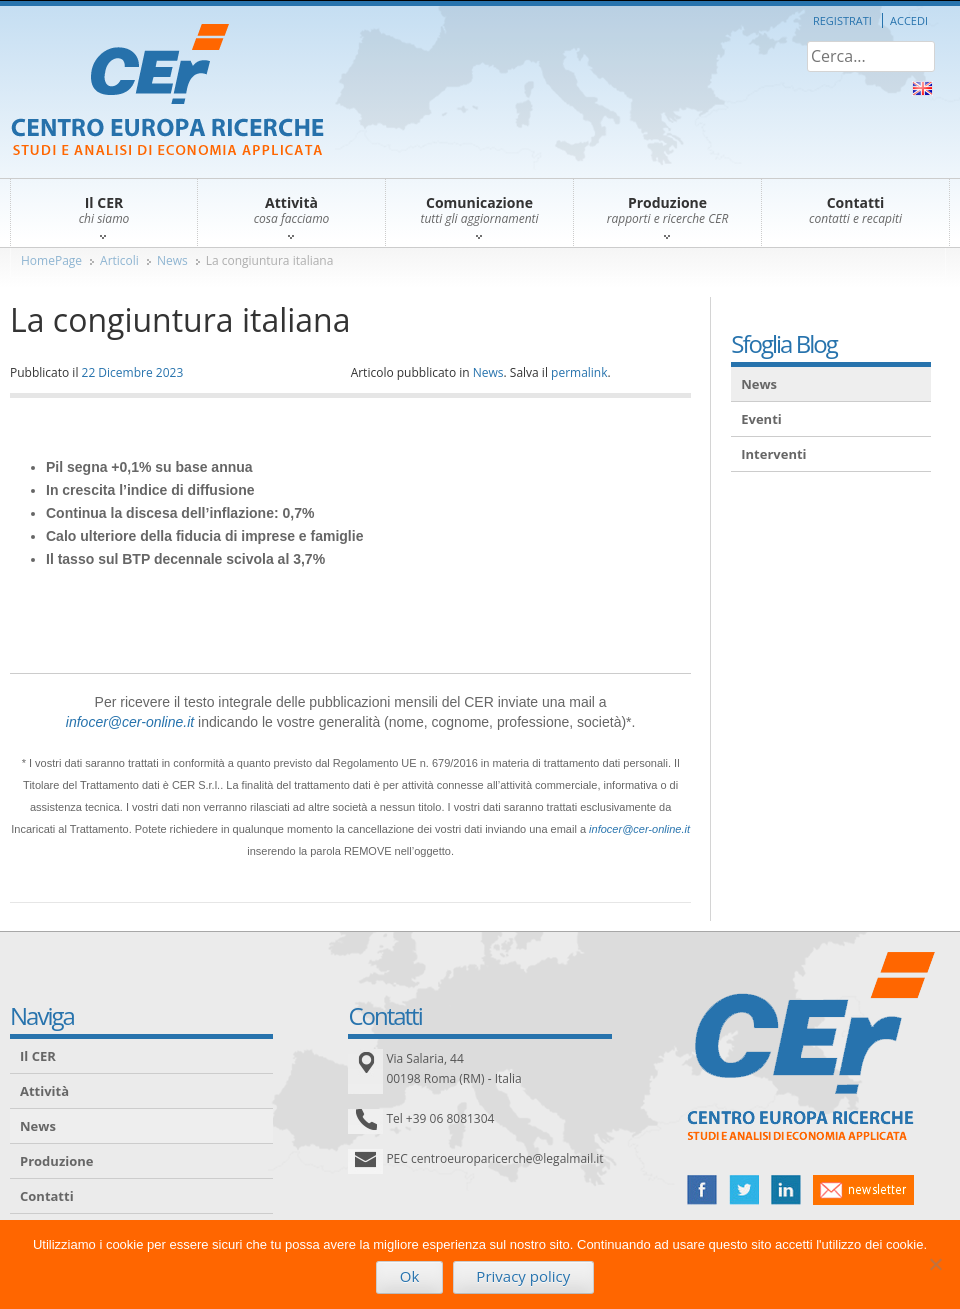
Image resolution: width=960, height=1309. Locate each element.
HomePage (51, 260)
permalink (579, 372)
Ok (410, 1276)
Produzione (56, 1161)
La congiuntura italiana (270, 260)
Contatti (47, 1196)
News (172, 260)
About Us (922, 88)
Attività (44, 1091)
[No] (935, 1264)
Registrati (842, 20)
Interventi (773, 454)
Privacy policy (523, 1276)
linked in (786, 1190)
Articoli (119, 260)
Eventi (761, 419)
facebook (702, 1190)
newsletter (863, 1190)
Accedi (909, 20)
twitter (744, 1190)
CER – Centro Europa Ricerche (167, 91)
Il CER (38, 1056)
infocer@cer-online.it (130, 722)
